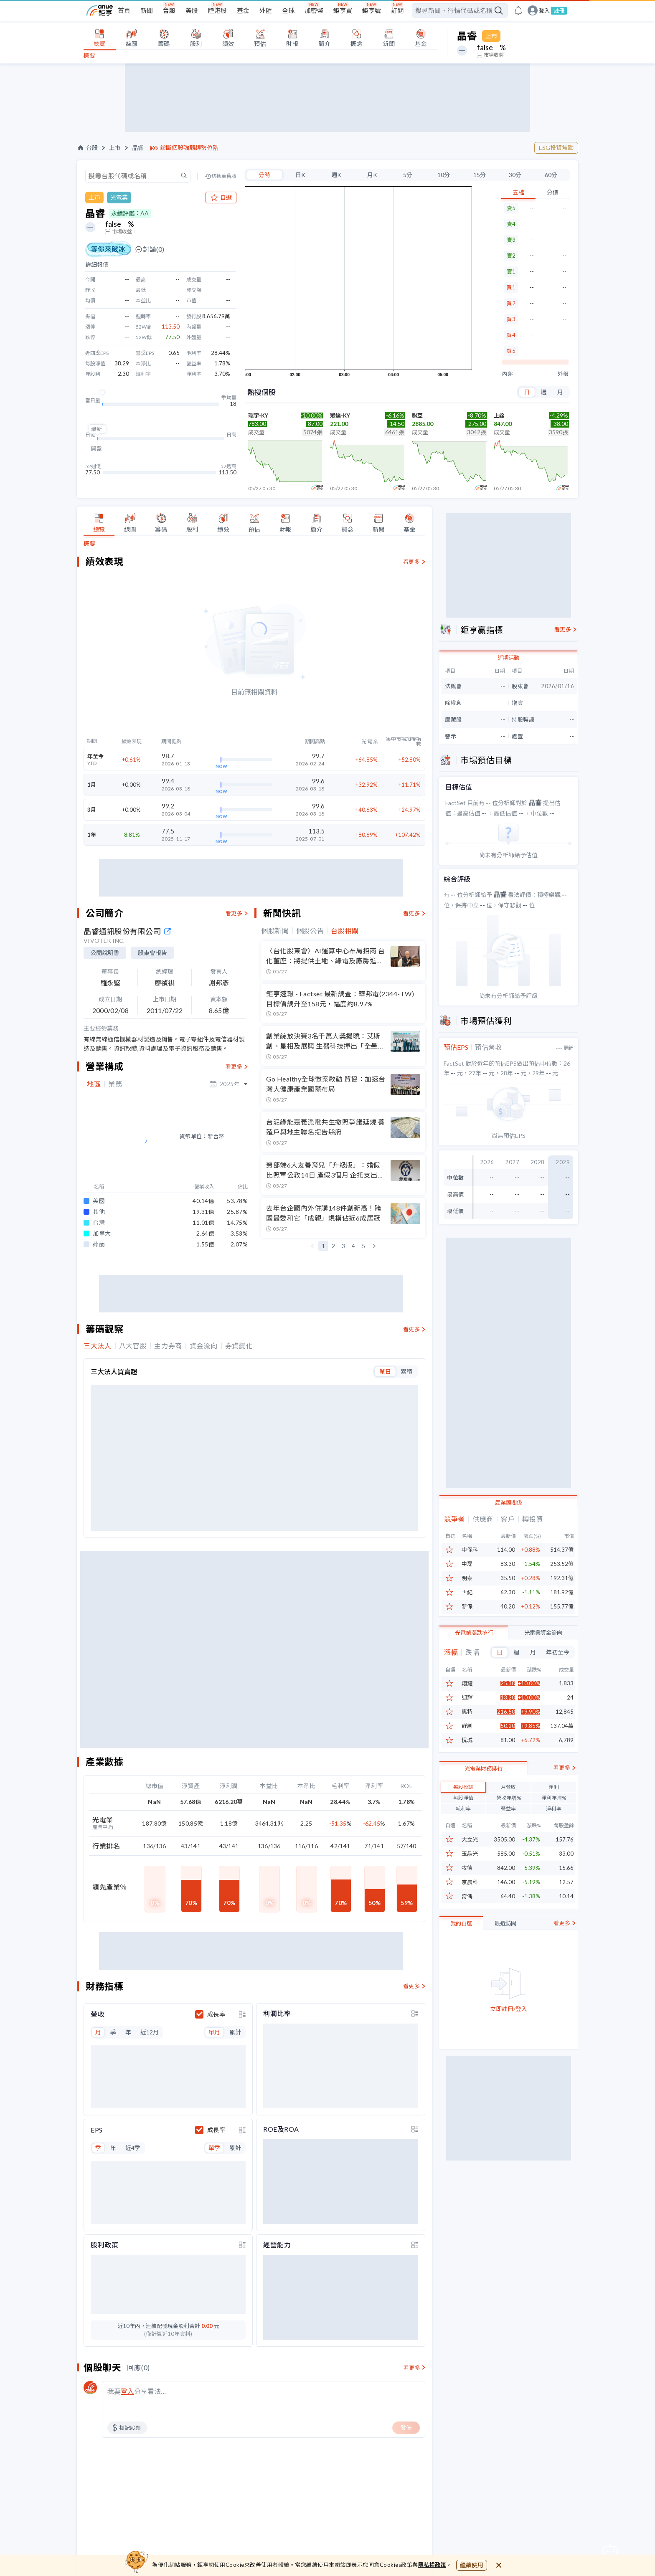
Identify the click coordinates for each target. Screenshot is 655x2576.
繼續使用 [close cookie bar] (471, 2564)
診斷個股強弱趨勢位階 (189, 148)
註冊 (558, 10)
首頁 (124, 10)
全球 (288, 10)
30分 (515, 174)
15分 (479, 174)
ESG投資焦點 (556, 147)
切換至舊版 (223, 176)
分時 (264, 174)
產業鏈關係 (508, 1502)
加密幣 (314, 10)
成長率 (216, 1598)
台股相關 (345, 930)
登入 (544, 10)
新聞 (146, 10)
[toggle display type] (242, 1597)
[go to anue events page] (518, 10)
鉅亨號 (371, 10)
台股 (169, 10)
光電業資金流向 (543, 1632)
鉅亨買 (342, 10)
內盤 (507, 374)
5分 (407, 174)
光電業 (119, 197)
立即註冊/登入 (508, 2050)
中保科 (470, 1550)
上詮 (499, 415)
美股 (191, 10)
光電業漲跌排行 (474, 1632)
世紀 (467, 1592)
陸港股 (217, 10)
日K (300, 174)
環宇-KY (258, 415)
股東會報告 (152, 952)
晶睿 (138, 148)
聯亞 (417, 415)
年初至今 (557, 1652)
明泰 (467, 1578)
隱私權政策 (432, 2564)
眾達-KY (340, 415)
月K (372, 174)
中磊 (467, 1564)
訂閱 (397, 10)
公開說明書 (104, 952)
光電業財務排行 (484, 1809)
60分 (551, 174)
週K (336, 174)
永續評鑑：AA (130, 213)
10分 (443, 174)
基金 (243, 10)
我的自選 (461, 1963)
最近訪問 (505, 1963)
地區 (94, 1084)
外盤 (563, 374)
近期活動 (508, 657)
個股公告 (310, 930)
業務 (115, 1084)
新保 (467, 1606)
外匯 (265, 10)
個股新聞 (275, 930)
